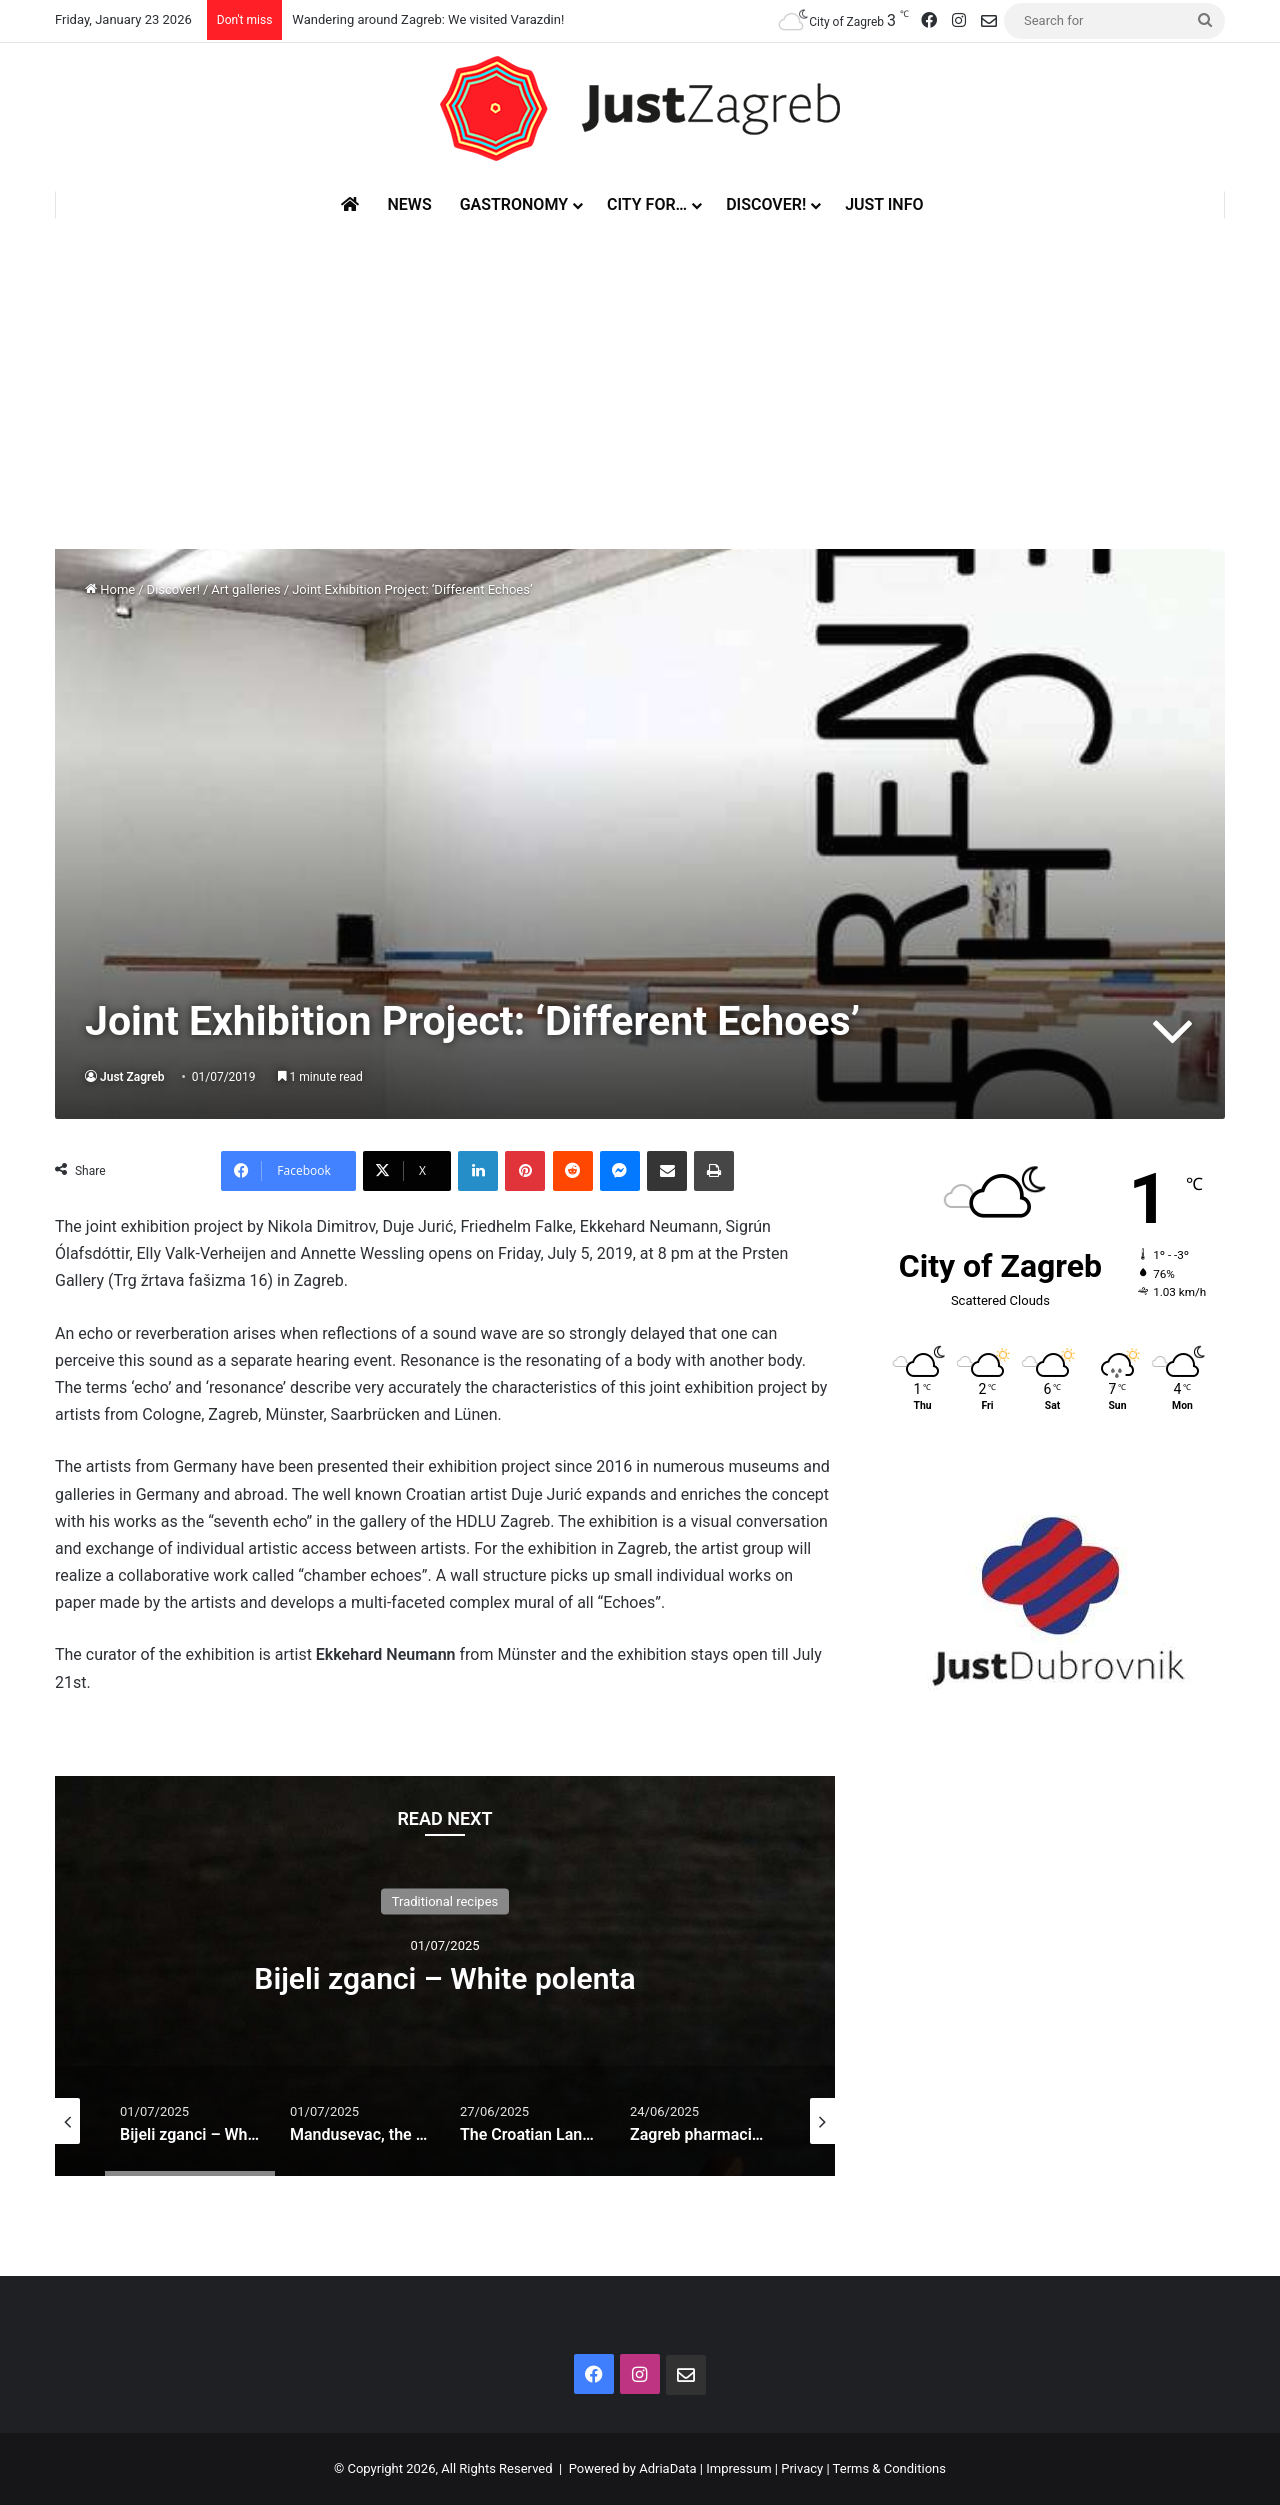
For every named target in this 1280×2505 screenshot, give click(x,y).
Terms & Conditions (889, 2468)
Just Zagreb (132, 1077)
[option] (445, 1976)
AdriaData (667, 2468)
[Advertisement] (640, 369)
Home (110, 589)
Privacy (802, 2468)
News (409, 204)
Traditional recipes (445, 1901)
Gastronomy (514, 204)
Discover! (766, 204)
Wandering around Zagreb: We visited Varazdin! (428, 19)
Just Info (884, 204)
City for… (647, 204)
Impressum (738, 2468)
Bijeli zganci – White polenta (444, 1978)
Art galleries (245, 589)
